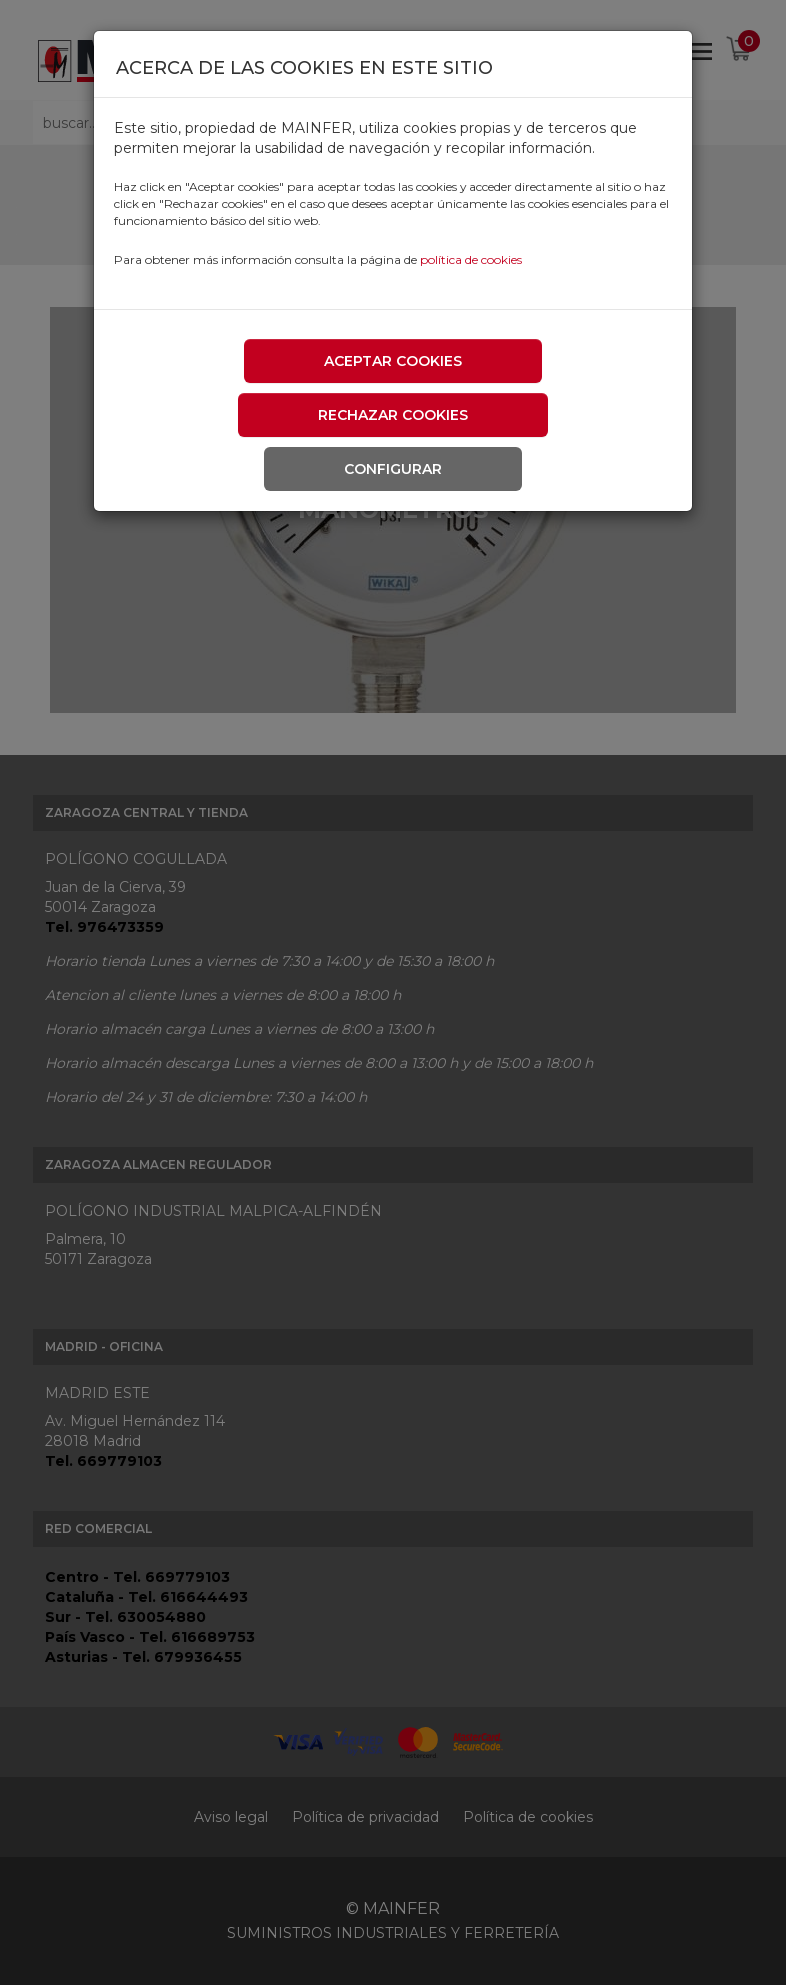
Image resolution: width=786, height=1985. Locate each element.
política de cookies (471, 259)
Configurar (393, 469)
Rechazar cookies (393, 415)
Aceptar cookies (393, 361)
